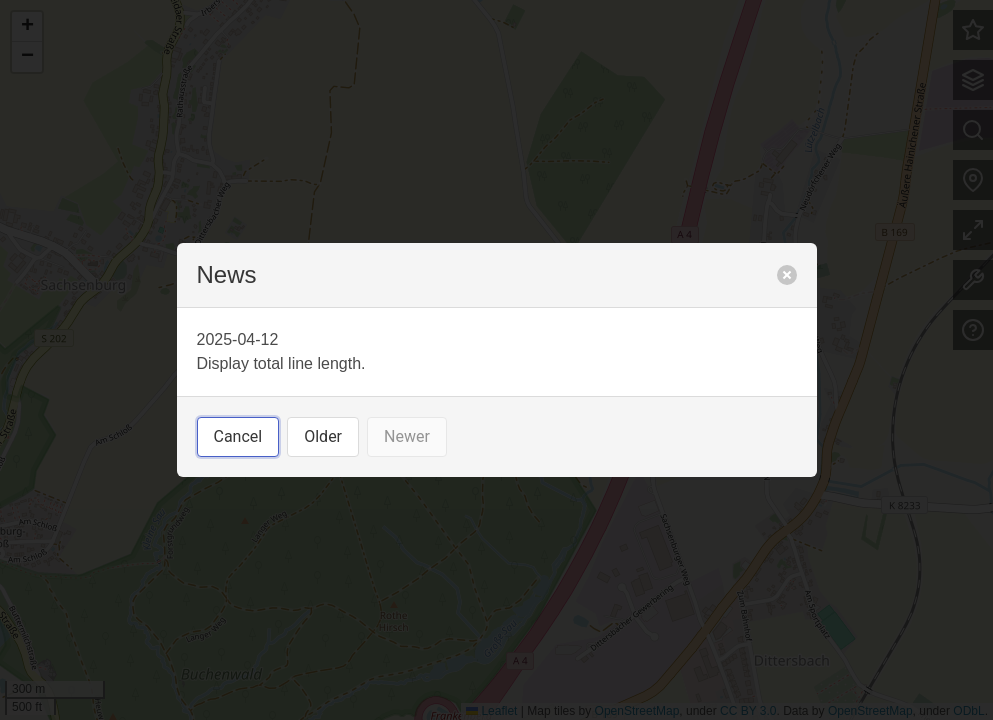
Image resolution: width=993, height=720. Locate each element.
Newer (407, 436)
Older (323, 436)
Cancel (238, 436)
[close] (787, 275)
